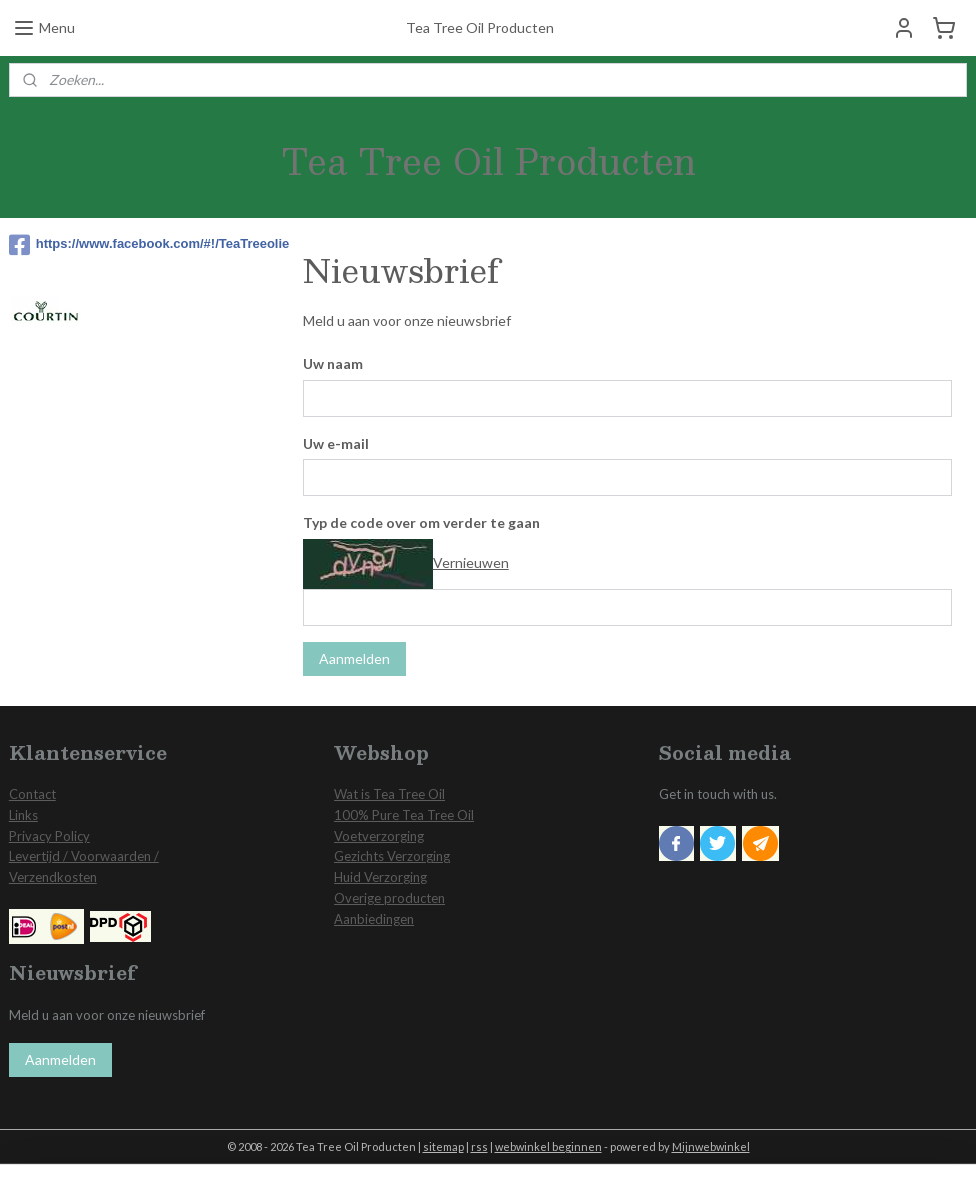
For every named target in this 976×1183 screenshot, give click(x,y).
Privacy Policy (49, 836)
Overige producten (389, 898)
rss (479, 1146)
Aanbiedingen (374, 919)
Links (23, 815)
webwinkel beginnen (548, 1146)
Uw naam (333, 362)
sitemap (443, 1146)
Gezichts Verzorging (392, 856)
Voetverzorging (379, 836)
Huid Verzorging (380, 877)
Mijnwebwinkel (711, 1146)
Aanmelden (354, 658)
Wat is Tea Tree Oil (389, 794)
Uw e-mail (336, 442)
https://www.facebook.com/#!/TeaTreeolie (139, 245)
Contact (32, 794)
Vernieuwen (471, 561)
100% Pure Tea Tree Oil (404, 815)
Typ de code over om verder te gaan (421, 522)
